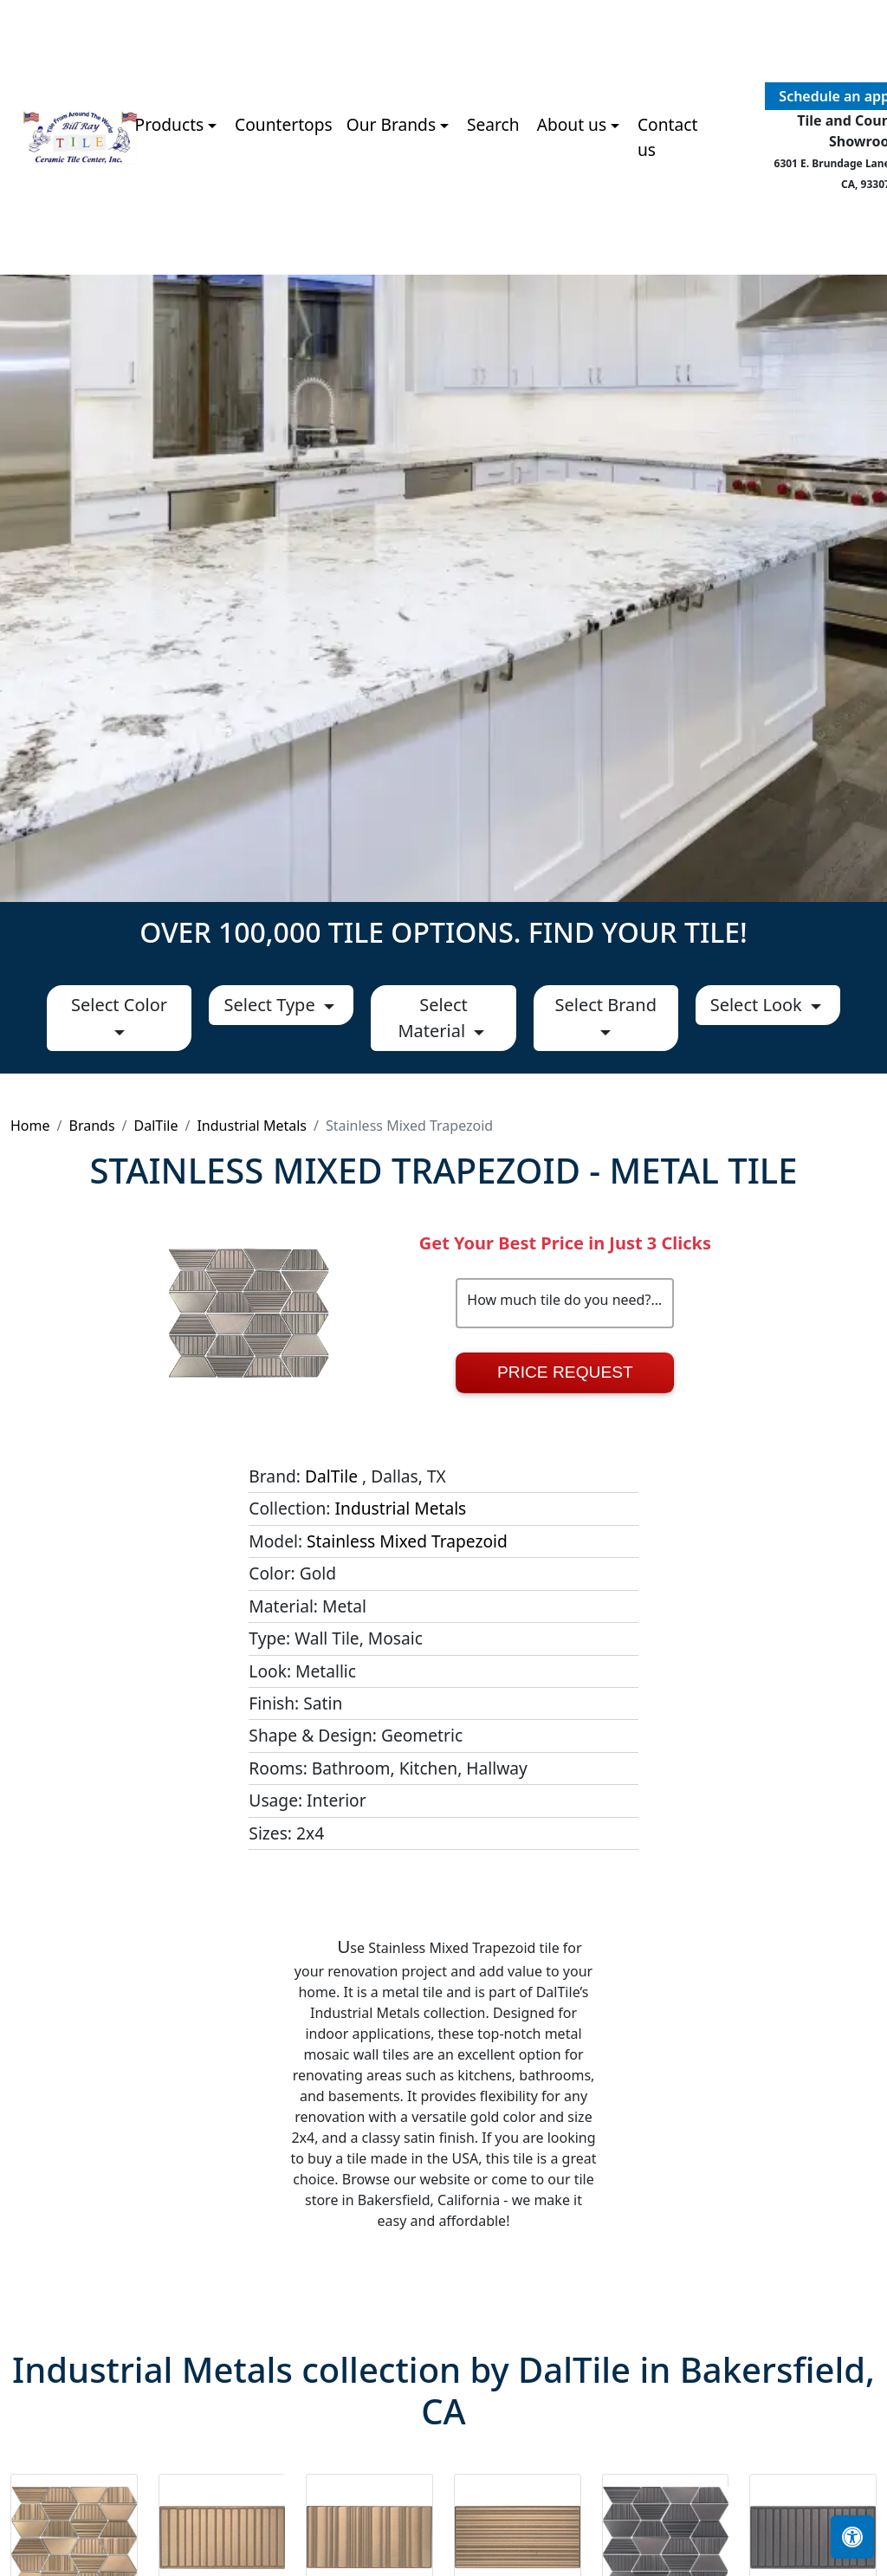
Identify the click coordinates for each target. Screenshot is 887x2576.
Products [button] (169, 124)
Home (30, 1125)
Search (493, 124)
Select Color (119, 1004)
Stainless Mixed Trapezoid (407, 1541)
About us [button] (572, 124)
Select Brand (605, 1004)
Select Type (271, 1004)
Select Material (433, 1017)
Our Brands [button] (391, 124)
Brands (91, 1125)
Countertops (284, 124)
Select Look (758, 1004)
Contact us (667, 137)
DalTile (156, 1125)
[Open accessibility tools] (852, 2537)
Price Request (565, 1372)
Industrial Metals (252, 1125)
